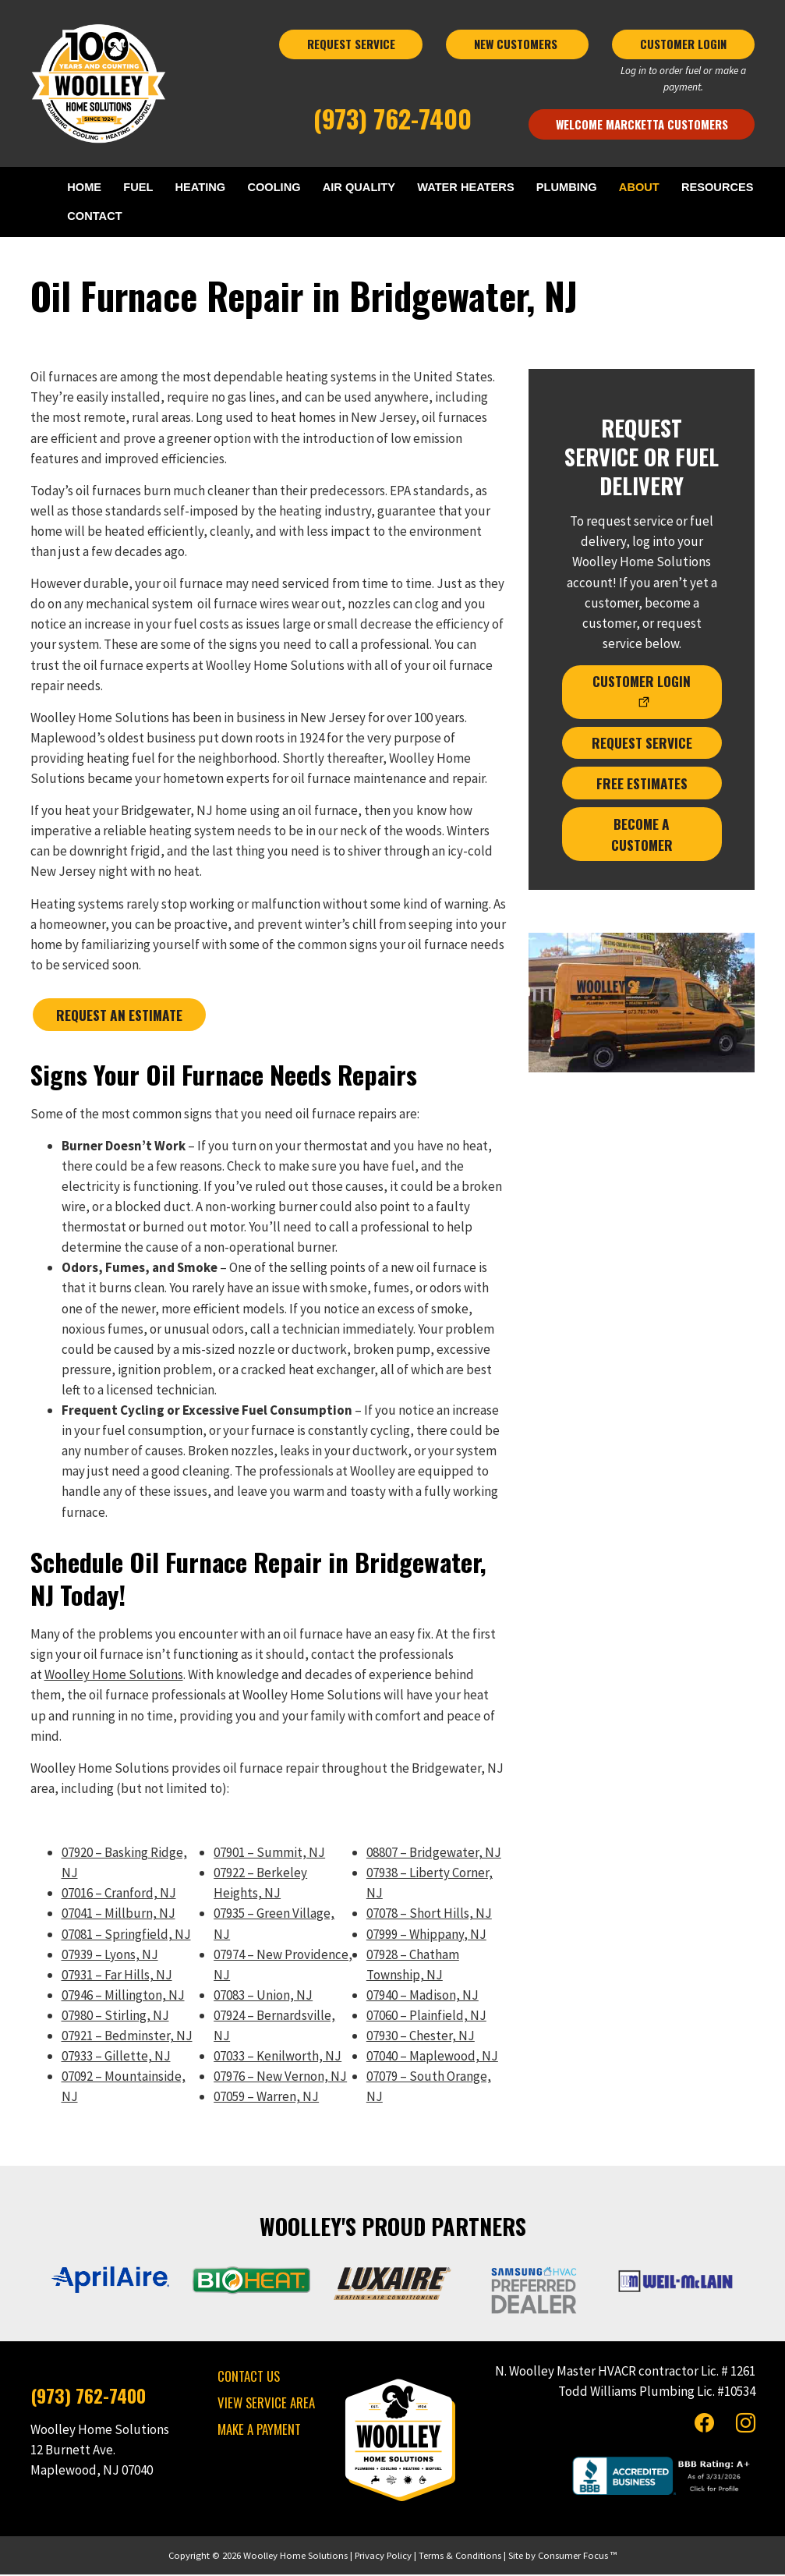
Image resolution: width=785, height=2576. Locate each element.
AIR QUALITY (359, 187)
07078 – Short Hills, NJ (429, 1914)
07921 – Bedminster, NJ (127, 2036)
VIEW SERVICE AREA (266, 2404)
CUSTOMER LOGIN (683, 44)
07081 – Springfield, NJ (126, 1935)
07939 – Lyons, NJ (110, 1955)
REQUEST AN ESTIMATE (118, 1016)
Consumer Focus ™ (577, 2555)
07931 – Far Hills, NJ (117, 1975)
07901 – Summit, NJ (269, 1853)
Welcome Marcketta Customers (642, 124)
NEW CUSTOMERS (517, 44)
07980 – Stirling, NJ (115, 2016)
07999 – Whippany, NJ (426, 1935)
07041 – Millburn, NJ (118, 1914)
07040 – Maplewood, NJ (432, 2057)
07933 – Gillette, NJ (116, 2057)
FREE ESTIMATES (642, 780)
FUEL (141, 187)
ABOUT (637, 187)
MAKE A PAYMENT (259, 2430)
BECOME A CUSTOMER (642, 830)
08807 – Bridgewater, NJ (433, 1853)
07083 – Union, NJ (263, 1995)
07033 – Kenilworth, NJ (277, 2057)
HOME (89, 187)
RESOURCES (715, 187)
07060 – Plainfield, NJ (426, 2016)
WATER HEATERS (466, 187)
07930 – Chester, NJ (420, 2036)
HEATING (202, 187)
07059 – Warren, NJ (266, 2098)
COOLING (275, 187)
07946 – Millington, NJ (123, 1995)
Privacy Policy (383, 2555)
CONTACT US (248, 2377)
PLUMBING (566, 187)
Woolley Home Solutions (113, 1676)
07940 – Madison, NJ (422, 1995)
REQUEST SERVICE (351, 44)
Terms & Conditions (460, 2555)
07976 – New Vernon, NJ (280, 2077)
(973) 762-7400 (392, 118)
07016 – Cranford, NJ (119, 1894)
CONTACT (100, 218)
